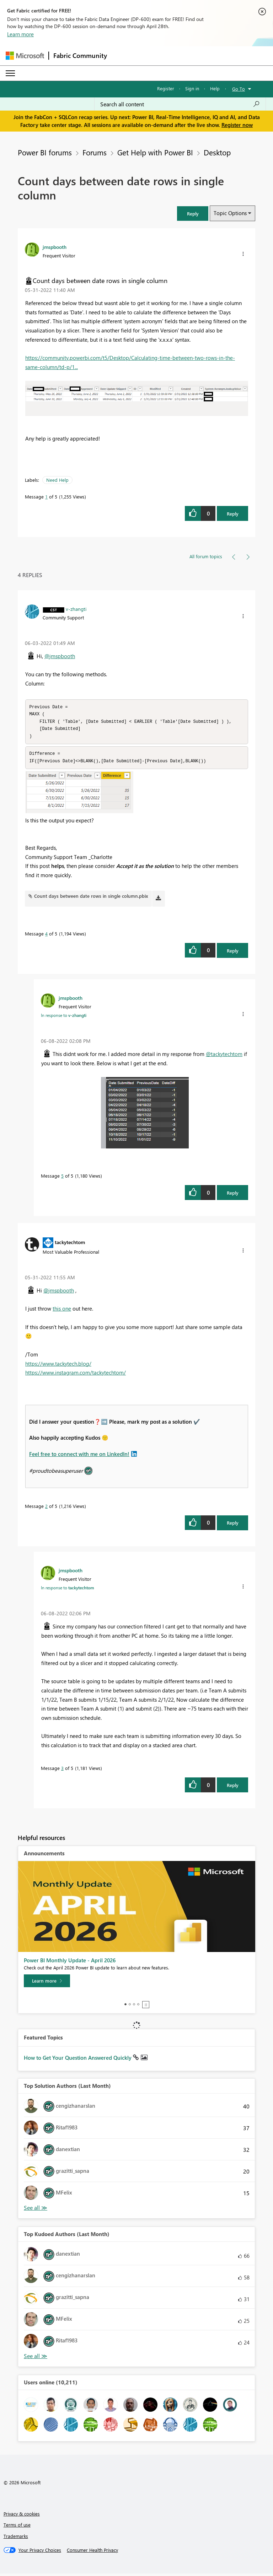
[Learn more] (47, 1983)
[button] (192, 213)
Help (215, 88)
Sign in (192, 88)
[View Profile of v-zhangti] (76, 608)
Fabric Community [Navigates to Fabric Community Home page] (80, 55)
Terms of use (17, 2527)
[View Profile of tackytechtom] (70, 1244)
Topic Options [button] (230, 213)
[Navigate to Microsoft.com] (25, 56)
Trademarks (16, 2538)
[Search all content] (180, 104)
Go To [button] (238, 89)
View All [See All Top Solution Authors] (35, 2210)
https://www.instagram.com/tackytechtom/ (75, 1374)
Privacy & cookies (22, 2516)
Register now (237, 124)
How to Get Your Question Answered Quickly (78, 2060)
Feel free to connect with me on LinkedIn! (79, 1456)
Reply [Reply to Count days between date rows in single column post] (233, 514)
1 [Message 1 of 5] (46, 497)
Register (165, 88)
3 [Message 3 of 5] (62, 1770)
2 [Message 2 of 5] (46, 1508)
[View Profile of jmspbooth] (54, 246)
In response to (63, 1017)
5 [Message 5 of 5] (62, 1178)
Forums (94, 152)
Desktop (217, 152)
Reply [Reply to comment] (233, 953)
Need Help (57, 480)
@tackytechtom (224, 1056)
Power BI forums (45, 152)
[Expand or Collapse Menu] (10, 73)
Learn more (20, 34)
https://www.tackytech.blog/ (58, 1366)
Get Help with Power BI (155, 152)
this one (62, 1310)
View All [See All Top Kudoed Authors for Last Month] (35, 2358)
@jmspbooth (59, 656)
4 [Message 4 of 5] (46, 936)
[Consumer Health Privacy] (92, 2552)
